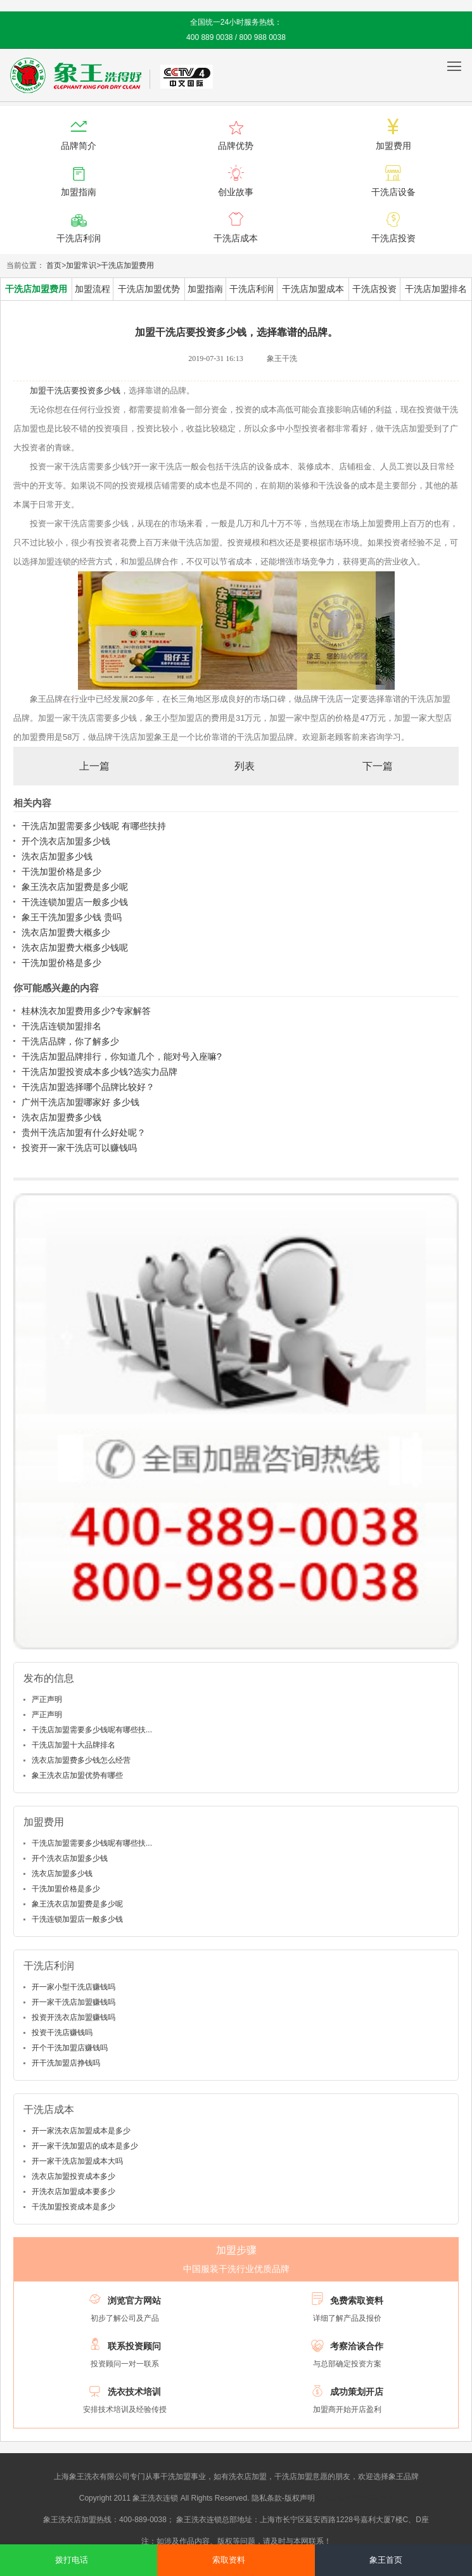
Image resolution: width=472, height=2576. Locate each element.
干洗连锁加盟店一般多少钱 (75, 902)
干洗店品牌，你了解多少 (70, 1041)
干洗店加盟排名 (436, 289)
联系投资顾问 (134, 2346)
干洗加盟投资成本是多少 (73, 2206)
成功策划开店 (356, 2392)
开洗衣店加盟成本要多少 (73, 2191)
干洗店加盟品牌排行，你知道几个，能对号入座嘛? (122, 1056)
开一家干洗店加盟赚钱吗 (73, 2002)
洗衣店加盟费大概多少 (66, 932)
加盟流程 (92, 289)
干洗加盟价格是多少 (61, 871)
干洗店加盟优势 (149, 289)
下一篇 (377, 766)
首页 (53, 265)
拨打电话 (71, 2560)
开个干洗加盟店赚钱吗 (70, 2047)
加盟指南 (205, 289)
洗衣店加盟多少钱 (57, 856)
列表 (244, 766)
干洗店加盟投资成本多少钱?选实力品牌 (99, 1072)
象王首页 (385, 2560)
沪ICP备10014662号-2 (355, 2498)
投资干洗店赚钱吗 (62, 2032)
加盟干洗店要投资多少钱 (75, 390)
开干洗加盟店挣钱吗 (66, 2063)
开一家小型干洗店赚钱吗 (73, 1987)
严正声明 (47, 1699)
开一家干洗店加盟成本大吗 (77, 2161)
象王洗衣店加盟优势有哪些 (77, 1775)
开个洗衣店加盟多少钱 (66, 841)
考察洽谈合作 (356, 2346)
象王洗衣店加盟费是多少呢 (75, 887)
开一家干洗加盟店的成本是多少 (85, 2145)
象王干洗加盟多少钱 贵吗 (72, 917)
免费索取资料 (356, 2300)
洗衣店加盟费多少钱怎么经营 (81, 1760)
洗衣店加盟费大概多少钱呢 (75, 947)
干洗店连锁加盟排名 (61, 1026)
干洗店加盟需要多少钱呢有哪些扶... (92, 1729)
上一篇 (94, 766)
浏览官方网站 (134, 2300)
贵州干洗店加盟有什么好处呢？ (84, 1132)
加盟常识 (81, 265)
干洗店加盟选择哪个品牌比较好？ (88, 1087)
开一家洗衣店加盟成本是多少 (81, 2130)
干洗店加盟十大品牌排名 (73, 1745)
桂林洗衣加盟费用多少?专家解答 (86, 1011)
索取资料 (228, 2560)
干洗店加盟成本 (313, 289)
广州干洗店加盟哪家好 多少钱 (80, 1102)
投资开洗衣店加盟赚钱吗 (73, 2017)
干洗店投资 (374, 289)
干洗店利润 (251, 289)
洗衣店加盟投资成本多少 (73, 2176)
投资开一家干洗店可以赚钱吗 (79, 1148)
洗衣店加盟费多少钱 (61, 1117)
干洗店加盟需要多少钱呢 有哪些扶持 (94, 826)
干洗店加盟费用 (127, 265)
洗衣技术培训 (134, 2392)
